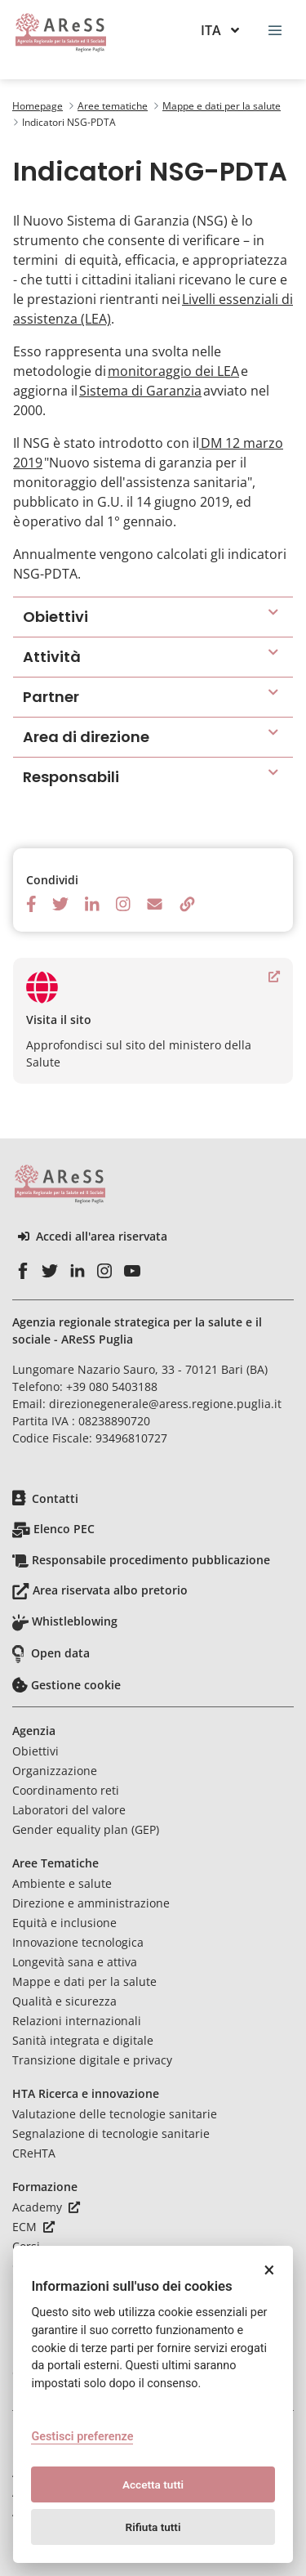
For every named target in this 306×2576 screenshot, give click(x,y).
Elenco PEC (64, 1528)
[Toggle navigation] (275, 29)
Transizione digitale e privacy (92, 2060)
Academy (46, 2207)
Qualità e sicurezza (64, 2001)
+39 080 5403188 (111, 1386)
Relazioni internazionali (76, 2020)
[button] (153, 617)
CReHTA (33, 2153)
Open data (60, 1653)
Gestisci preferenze (82, 2437)
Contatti (55, 1498)
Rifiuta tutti (153, 2527)
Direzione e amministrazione (91, 1903)
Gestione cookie (76, 1685)
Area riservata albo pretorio (110, 1590)
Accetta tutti (153, 2484)
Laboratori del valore (69, 1810)
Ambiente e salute (62, 1883)
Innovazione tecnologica (78, 1942)
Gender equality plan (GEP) (85, 1829)
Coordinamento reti (65, 1790)
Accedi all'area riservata (92, 1236)
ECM (33, 2226)
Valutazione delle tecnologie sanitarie (114, 2114)
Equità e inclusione (64, 1922)
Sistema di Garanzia (140, 391)
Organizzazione (54, 1770)
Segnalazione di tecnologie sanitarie (111, 2133)
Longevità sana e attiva (74, 1962)
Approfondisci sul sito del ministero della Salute (153, 1020)
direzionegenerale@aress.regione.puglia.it (165, 1403)
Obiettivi (35, 1751)
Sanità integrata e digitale (82, 2040)
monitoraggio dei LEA (173, 371)
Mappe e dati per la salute (84, 1981)
